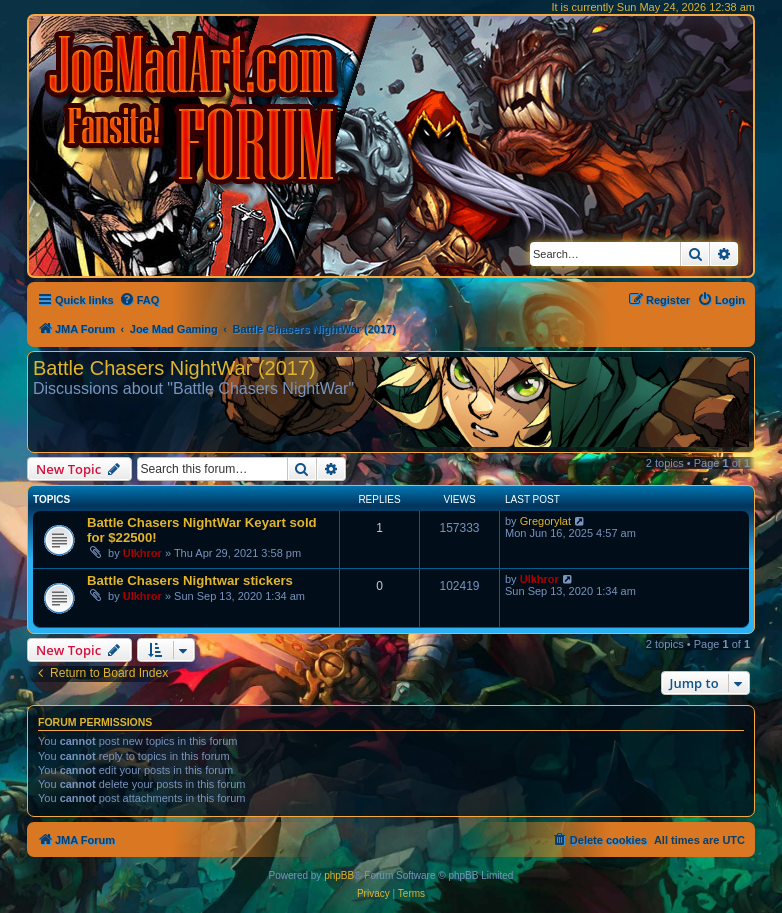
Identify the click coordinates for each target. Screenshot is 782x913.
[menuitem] (139, 300)
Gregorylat (545, 521)
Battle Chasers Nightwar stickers (190, 580)
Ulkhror (142, 553)
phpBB (339, 875)
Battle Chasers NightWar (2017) (174, 368)
